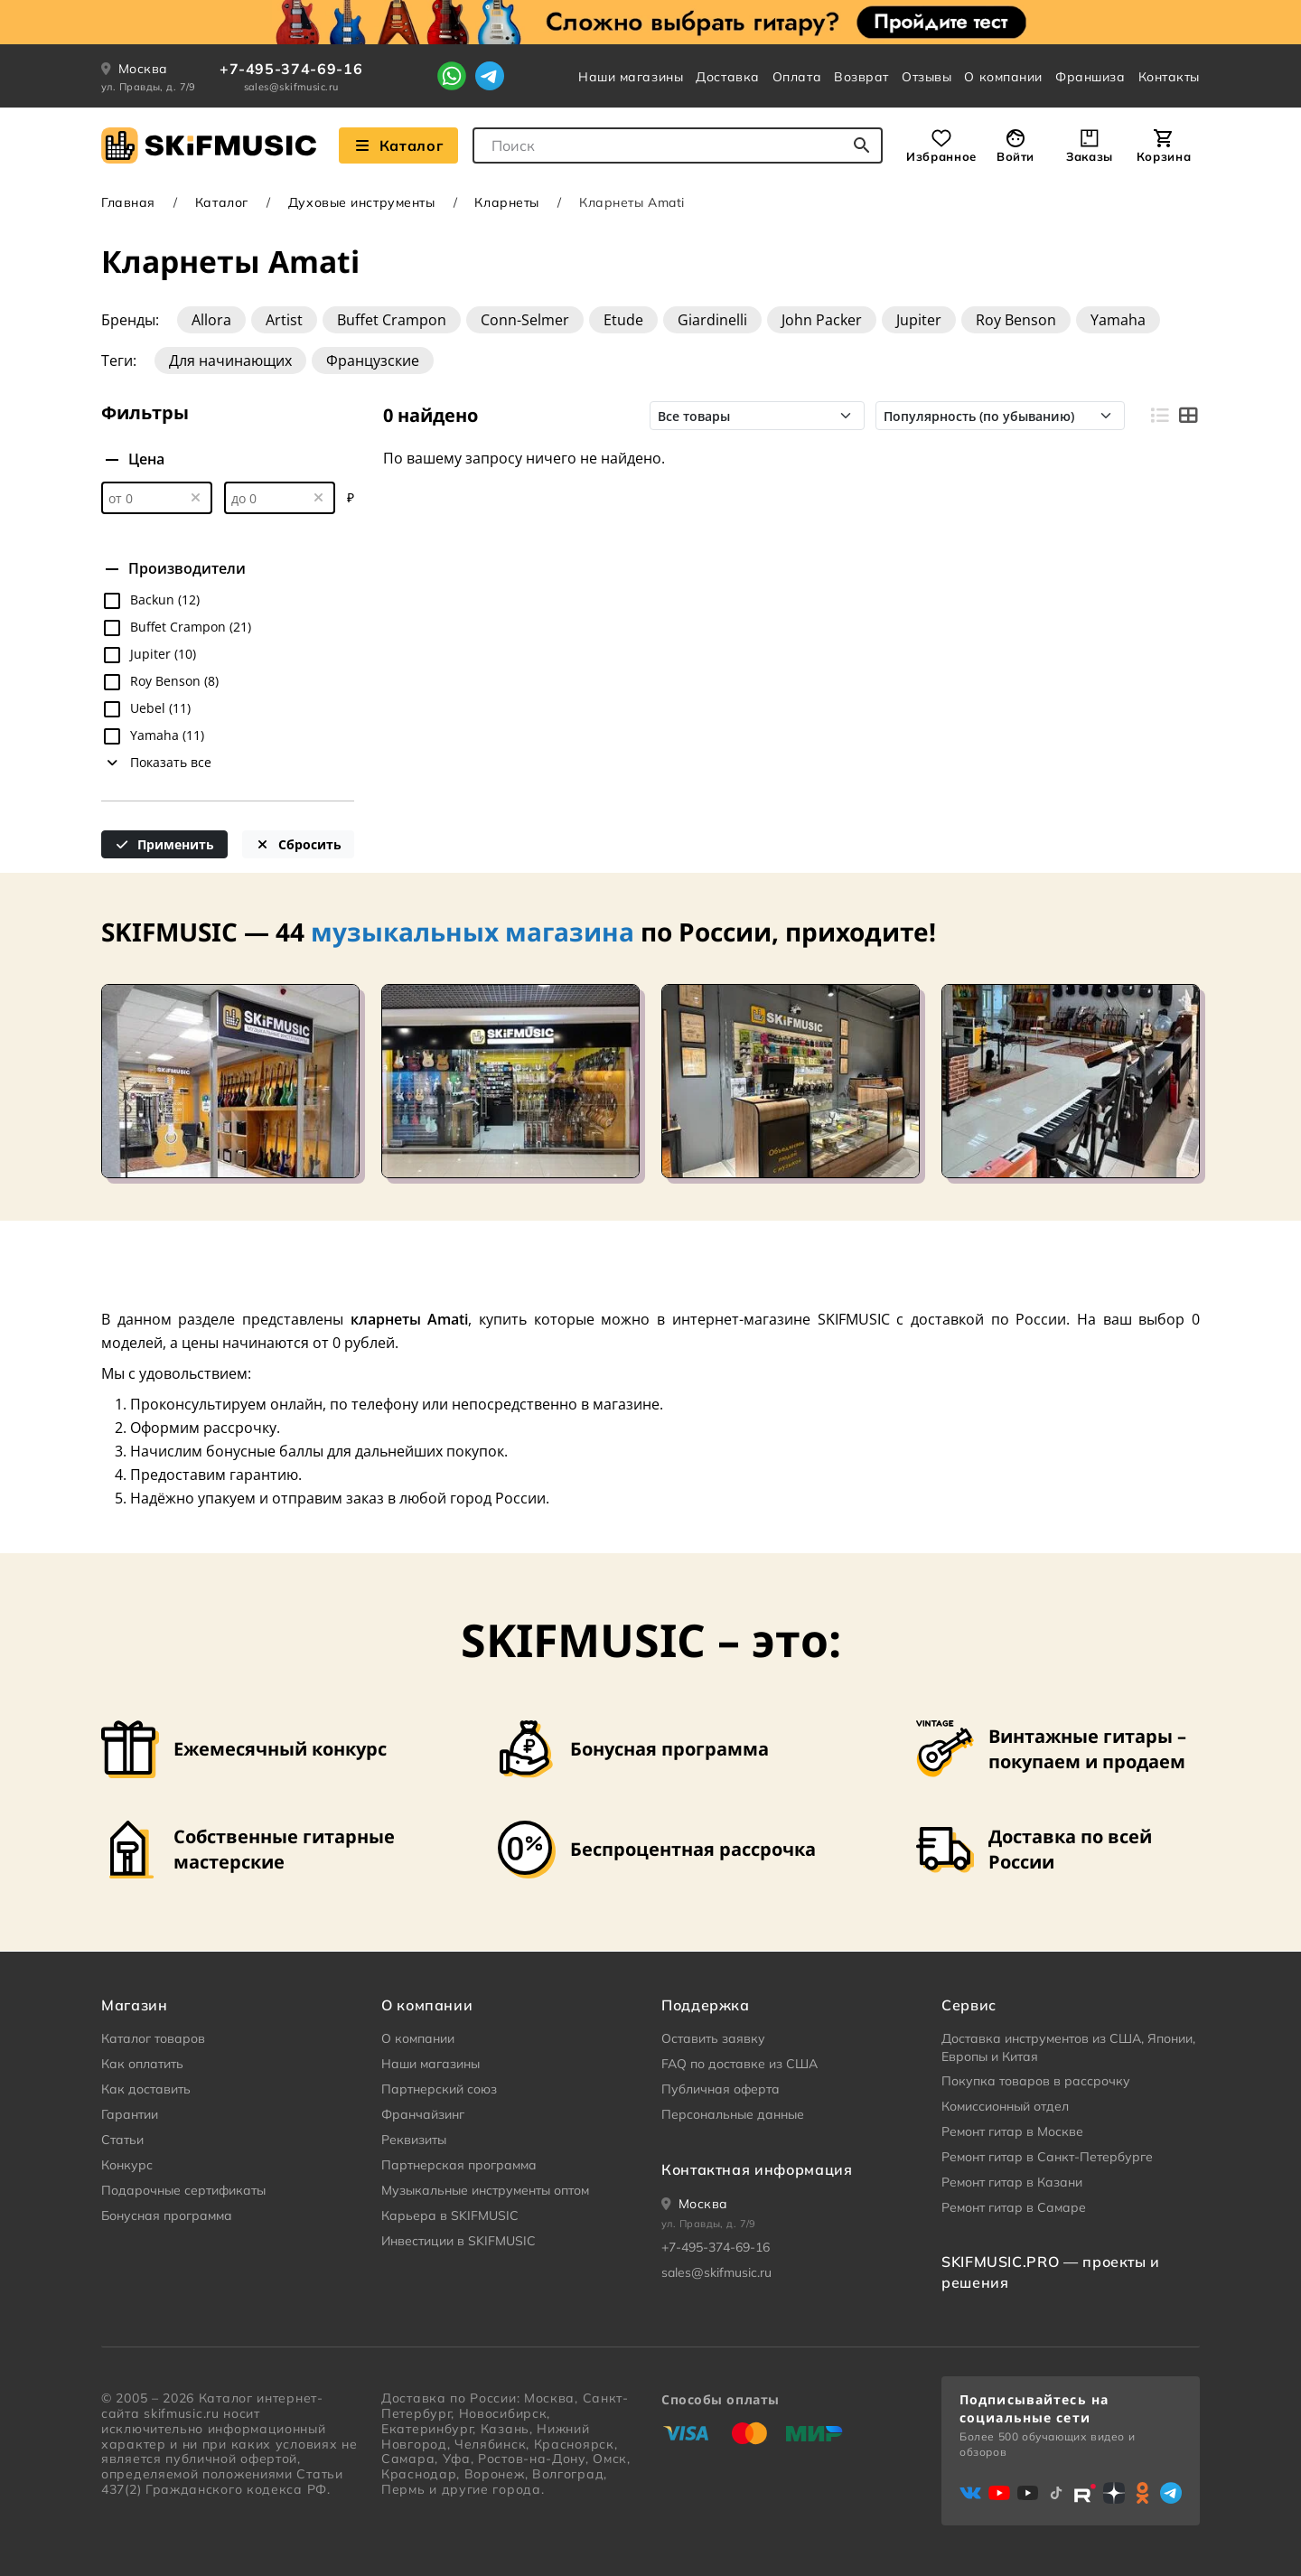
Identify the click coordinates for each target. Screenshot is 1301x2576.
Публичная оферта (720, 2089)
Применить (165, 844)
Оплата (796, 77)
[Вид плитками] (1187, 415)
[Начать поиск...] (862, 145)
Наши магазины (630, 77)
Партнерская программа (459, 2165)
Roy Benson (1016, 320)
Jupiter (918, 320)
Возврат (861, 77)
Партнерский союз (439, 2089)
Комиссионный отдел (1005, 2106)
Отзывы (926, 77)
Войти (1015, 156)
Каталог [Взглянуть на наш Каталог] (398, 145)
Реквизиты (413, 2139)
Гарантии (129, 2114)
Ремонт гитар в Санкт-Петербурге (1047, 2157)
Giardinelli (712, 320)
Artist (284, 320)
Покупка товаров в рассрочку (1035, 2081)
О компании (1003, 77)
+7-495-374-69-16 (291, 69)
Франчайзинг (422, 2114)
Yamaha (1118, 320)
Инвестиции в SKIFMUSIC (458, 2241)
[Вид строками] (1159, 415)
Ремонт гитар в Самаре (1013, 2207)
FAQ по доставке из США (739, 2064)
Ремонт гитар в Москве (1012, 2131)
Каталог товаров (153, 2038)
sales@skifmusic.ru (291, 86)
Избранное (941, 156)
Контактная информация (756, 2169)
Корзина (1164, 156)
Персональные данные (732, 2114)
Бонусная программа (166, 2215)
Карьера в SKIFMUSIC (450, 2215)
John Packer (822, 320)
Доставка (727, 77)
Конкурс (127, 2165)
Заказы (1089, 156)
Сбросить (298, 844)
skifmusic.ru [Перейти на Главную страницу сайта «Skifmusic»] (181, 2413)
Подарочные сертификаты (183, 2190)
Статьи (122, 2139)
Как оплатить (142, 2064)
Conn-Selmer (525, 320)
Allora (211, 320)
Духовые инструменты (361, 202)
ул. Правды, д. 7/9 (148, 86)
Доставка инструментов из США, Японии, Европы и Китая (1068, 2047)
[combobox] (677, 145)
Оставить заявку (713, 2038)
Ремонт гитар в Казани (1011, 2182)
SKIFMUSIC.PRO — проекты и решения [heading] (1050, 2271)
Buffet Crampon (391, 320)
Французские (372, 360)
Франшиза (1090, 77)
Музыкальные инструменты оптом (485, 2190)
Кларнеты (506, 202)
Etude (623, 320)
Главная (128, 202)
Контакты (1169, 77)
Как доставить (146, 2089)
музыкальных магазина (472, 931)
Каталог (221, 202)
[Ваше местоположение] (694, 2204)
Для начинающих (230, 360)
